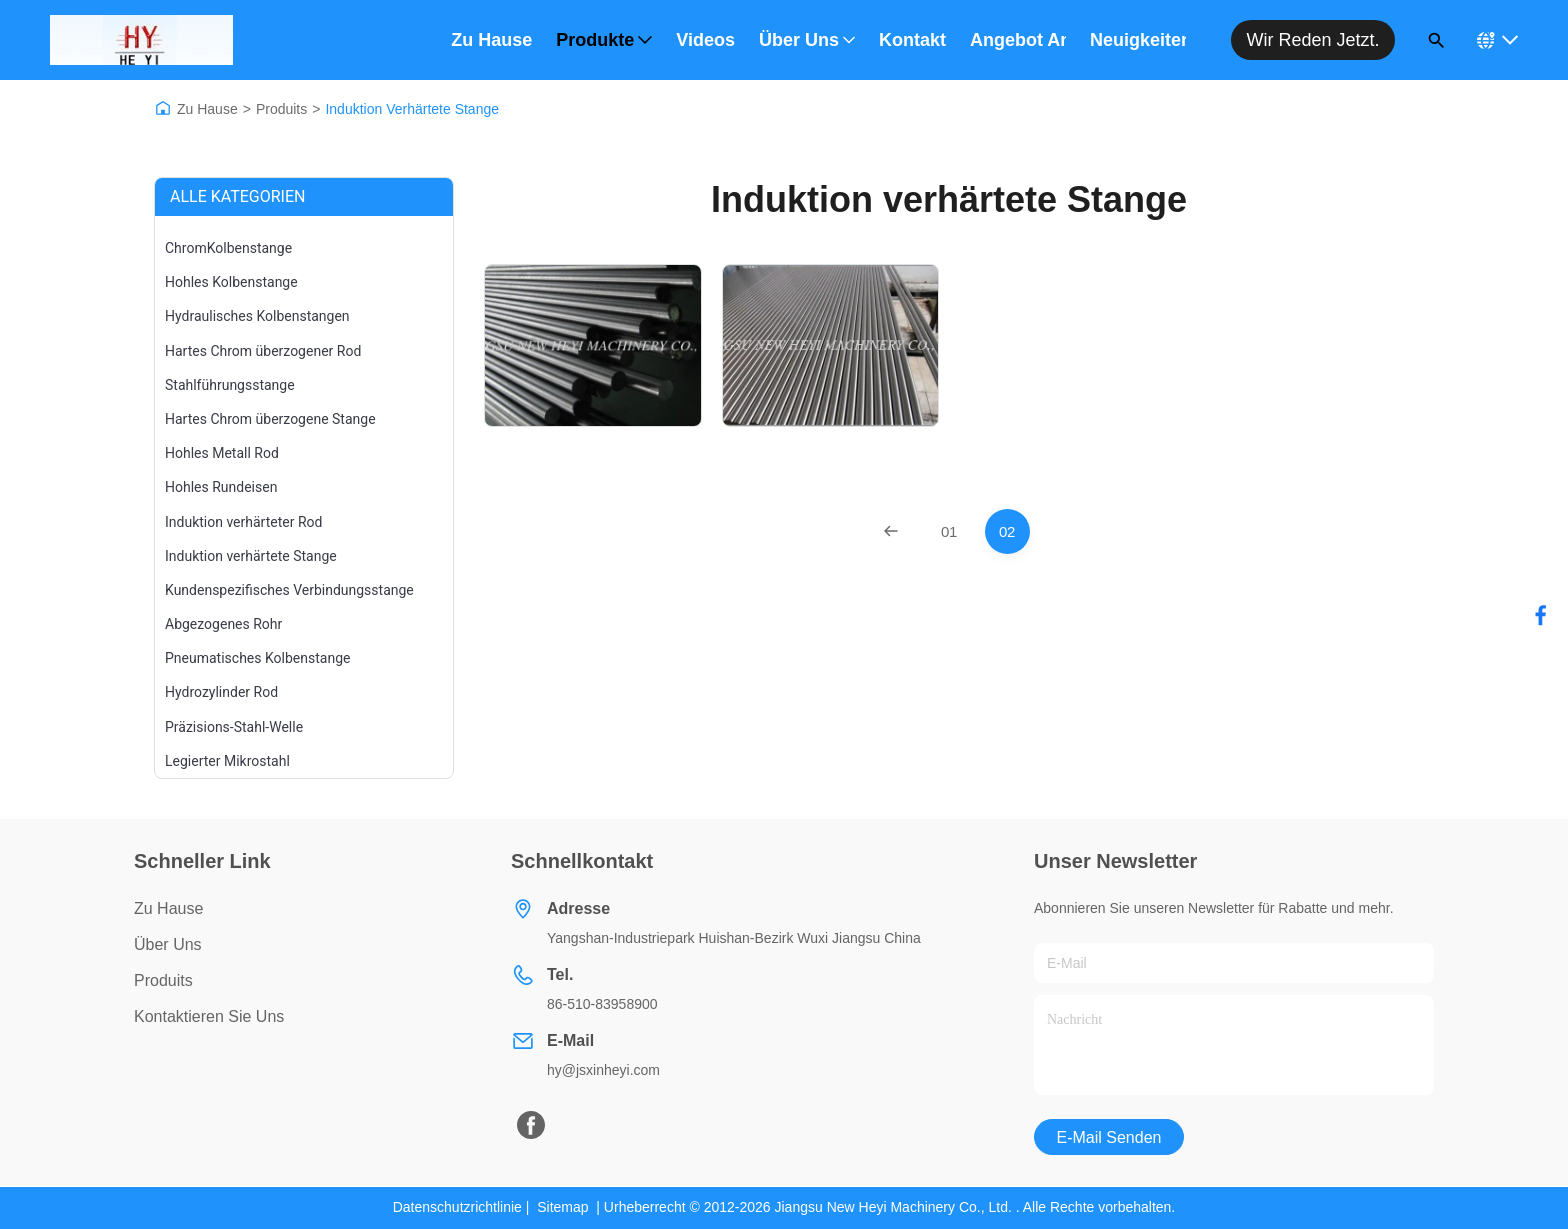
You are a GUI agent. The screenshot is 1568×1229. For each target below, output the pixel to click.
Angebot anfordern (1018, 40)
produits (163, 980)
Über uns (807, 40)
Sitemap (562, 1207)
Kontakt (912, 40)
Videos (705, 40)
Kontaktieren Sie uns (209, 1016)
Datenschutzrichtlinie (457, 1207)
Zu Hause (491, 40)
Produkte (604, 40)
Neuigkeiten (1138, 40)
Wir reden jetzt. (1312, 40)
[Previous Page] (891, 531)
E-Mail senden (1109, 1137)
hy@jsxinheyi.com (603, 1070)
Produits (281, 109)
